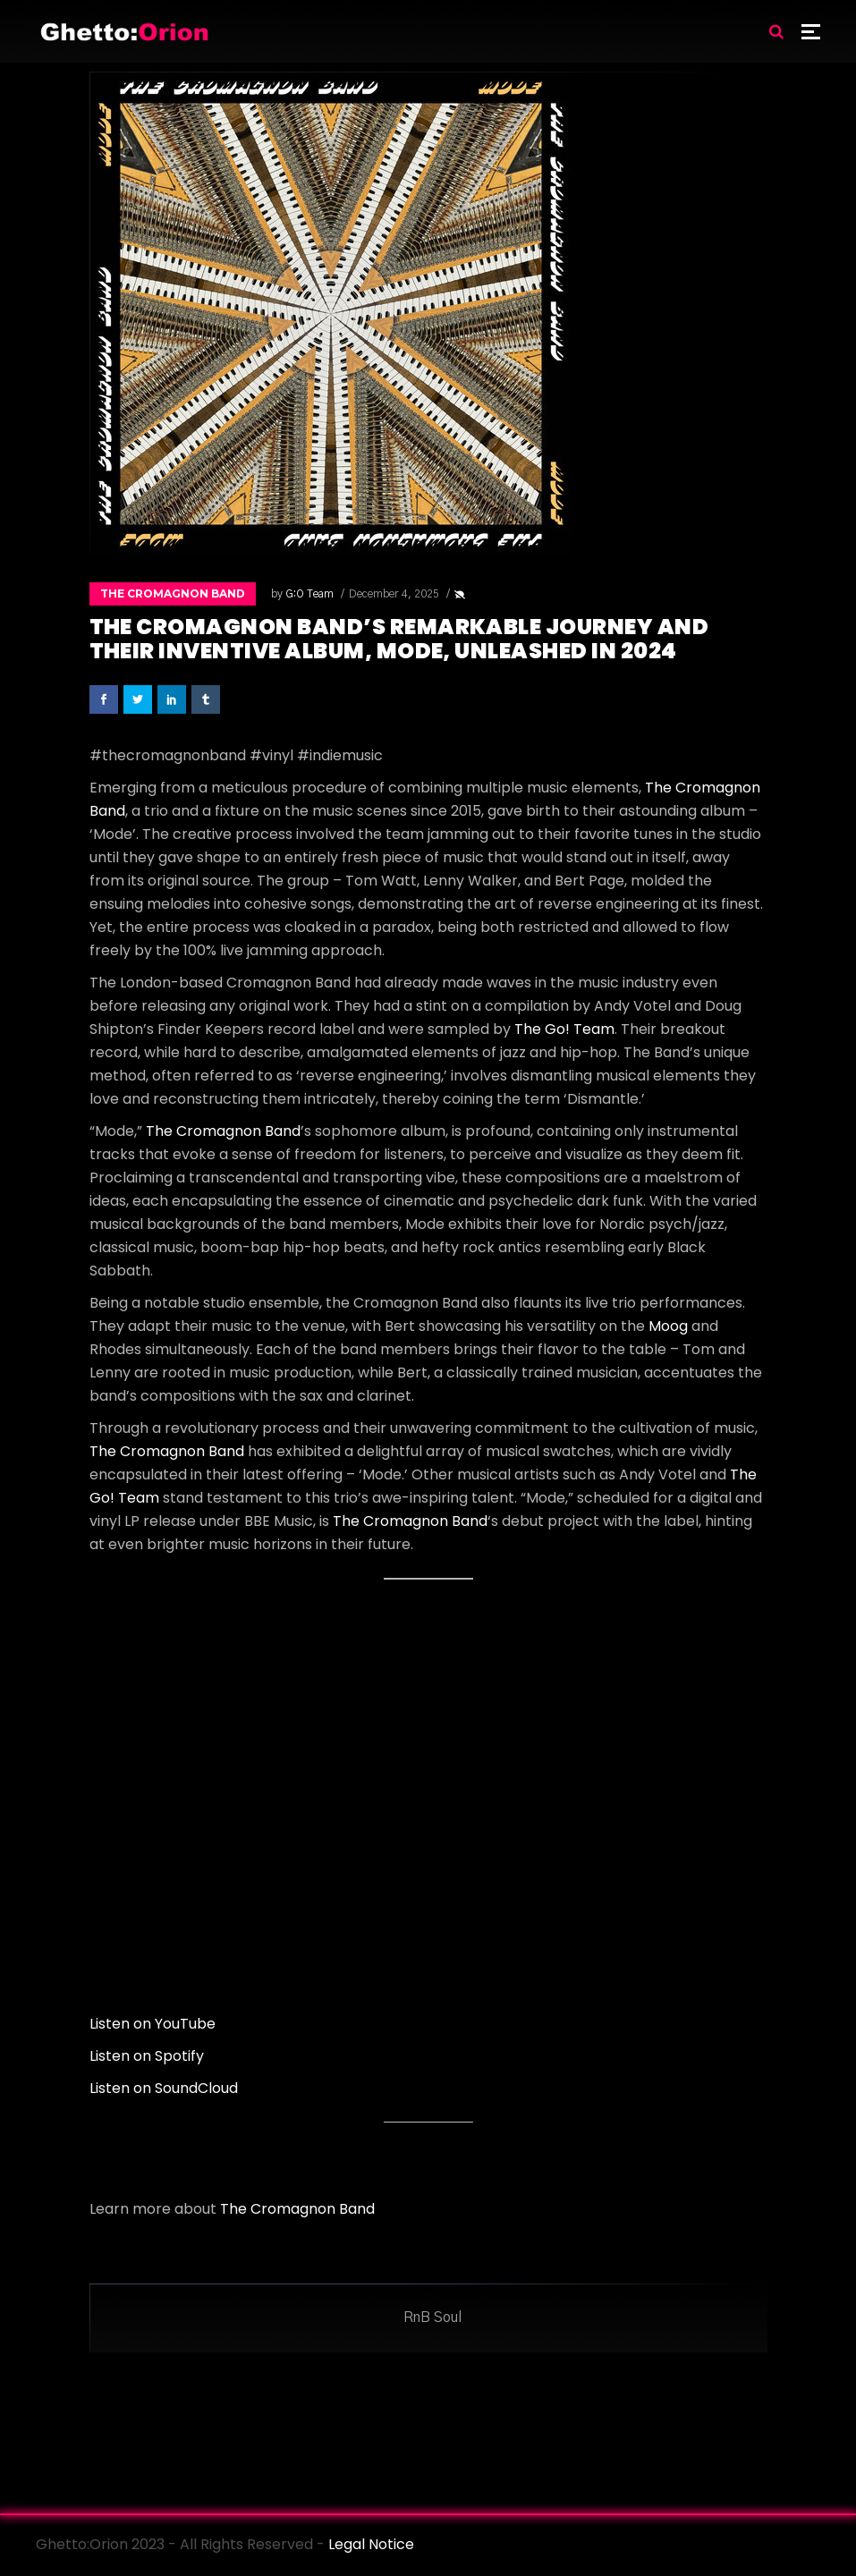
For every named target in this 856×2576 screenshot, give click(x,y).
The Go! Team (564, 1029)
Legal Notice (371, 2544)
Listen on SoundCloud (163, 2088)
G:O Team (309, 594)
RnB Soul (432, 2317)
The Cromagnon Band (172, 593)
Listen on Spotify (146, 2056)
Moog (668, 1326)
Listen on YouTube (152, 2023)
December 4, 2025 (394, 594)
